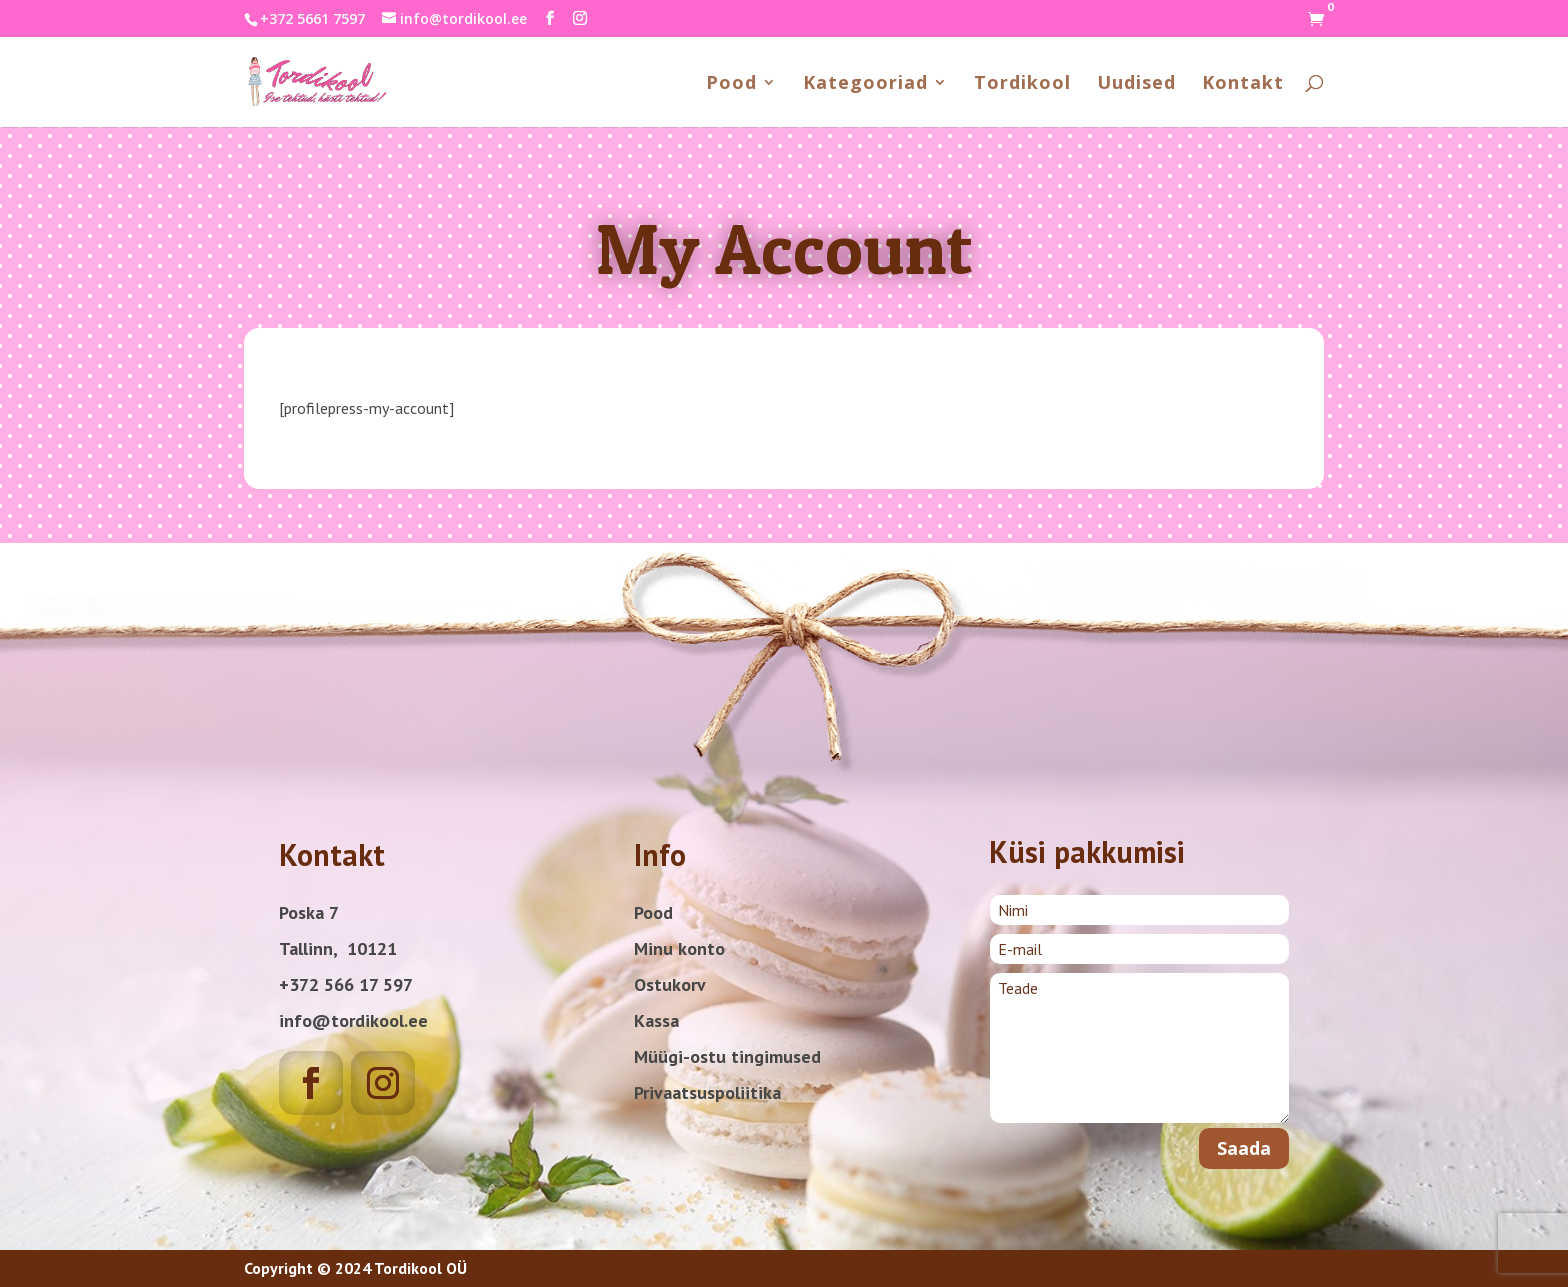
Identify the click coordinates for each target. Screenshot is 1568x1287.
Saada (1244, 1148)
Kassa (656, 1020)
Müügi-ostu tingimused (727, 1056)
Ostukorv (670, 984)
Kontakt (1243, 84)
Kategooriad (865, 84)
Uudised (1136, 84)
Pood (731, 84)
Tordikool (1022, 84)
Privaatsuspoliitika (707, 1092)
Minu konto (679, 948)
